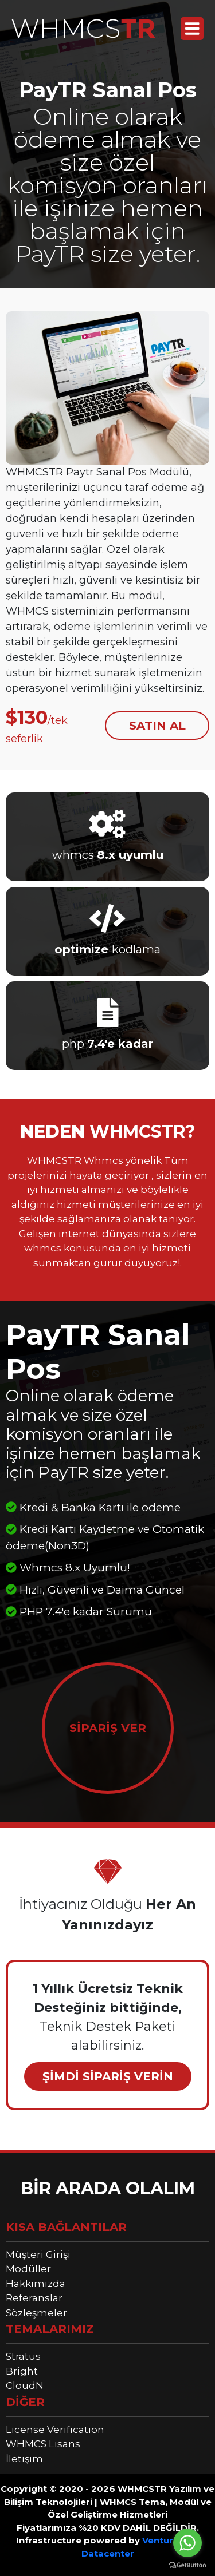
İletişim (24, 2458)
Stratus (23, 2356)
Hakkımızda (35, 2283)
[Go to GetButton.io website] (187, 2564)
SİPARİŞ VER (107, 1728)
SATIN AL (157, 725)
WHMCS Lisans (43, 2444)
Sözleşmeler (36, 2313)
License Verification (55, 2429)
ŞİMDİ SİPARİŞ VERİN (107, 2076)
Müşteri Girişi (38, 2254)
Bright (22, 2371)
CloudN (25, 2385)
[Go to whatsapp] (187, 2543)
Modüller (28, 2268)
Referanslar (34, 2298)
